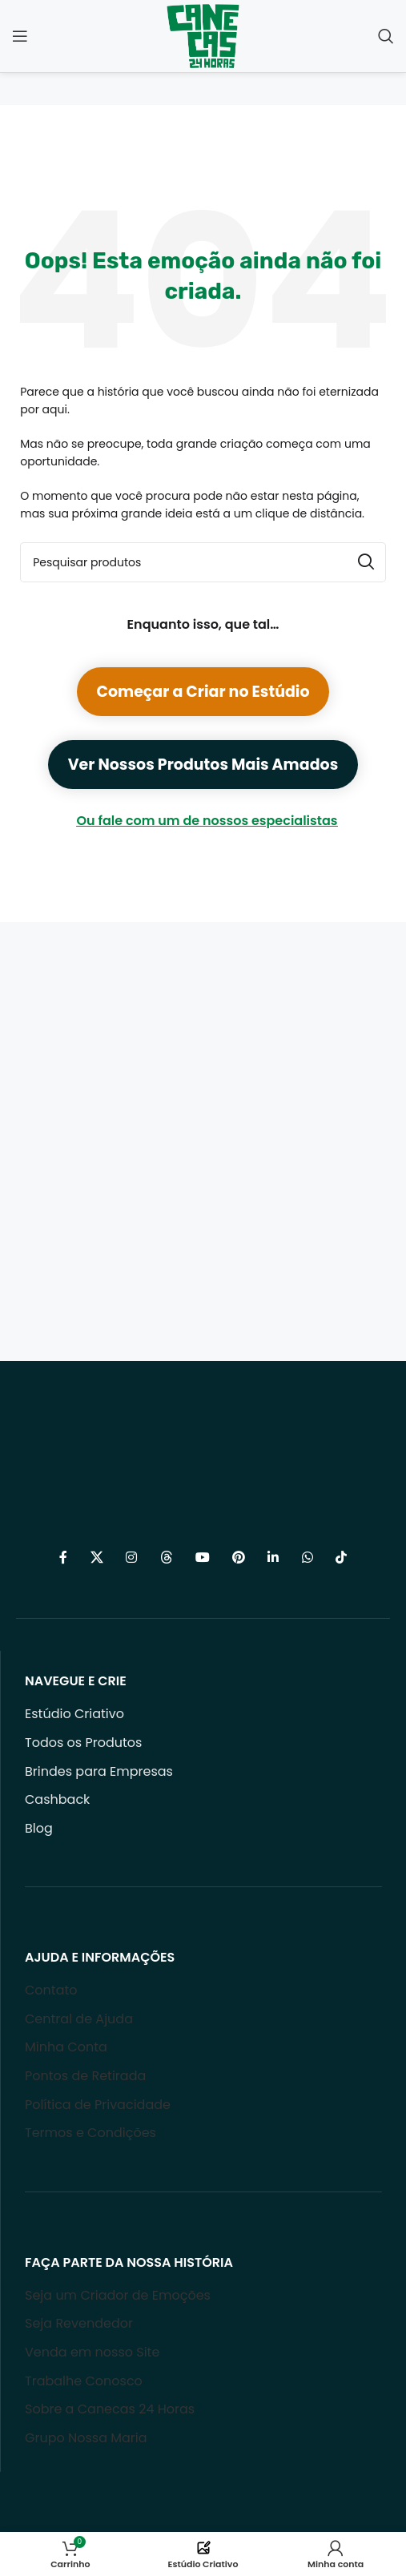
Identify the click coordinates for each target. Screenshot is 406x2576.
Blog (39, 1828)
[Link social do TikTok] (341, 1557)
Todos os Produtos (83, 1742)
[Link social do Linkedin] (273, 1557)
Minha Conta (66, 2047)
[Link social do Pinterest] (239, 1557)
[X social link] (96, 1557)
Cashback (57, 1799)
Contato (51, 1990)
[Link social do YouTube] (202, 1557)
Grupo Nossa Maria (86, 2438)
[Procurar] (386, 36)
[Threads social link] (166, 1557)
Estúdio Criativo (74, 1714)
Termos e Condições (90, 2132)
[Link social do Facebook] (63, 1557)
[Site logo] (203, 35)
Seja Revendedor (79, 2323)
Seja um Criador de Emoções (118, 2295)
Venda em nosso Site (92, 2352)
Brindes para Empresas (99, 1771)
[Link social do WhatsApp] (307, 1557)
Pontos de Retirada (85, 2076)
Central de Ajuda (79, 2019)
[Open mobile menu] (20, 36)
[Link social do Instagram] (132, 1557)
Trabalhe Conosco (84, 2381)
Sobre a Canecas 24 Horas (110, 2409)
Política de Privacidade (98, 2104)
